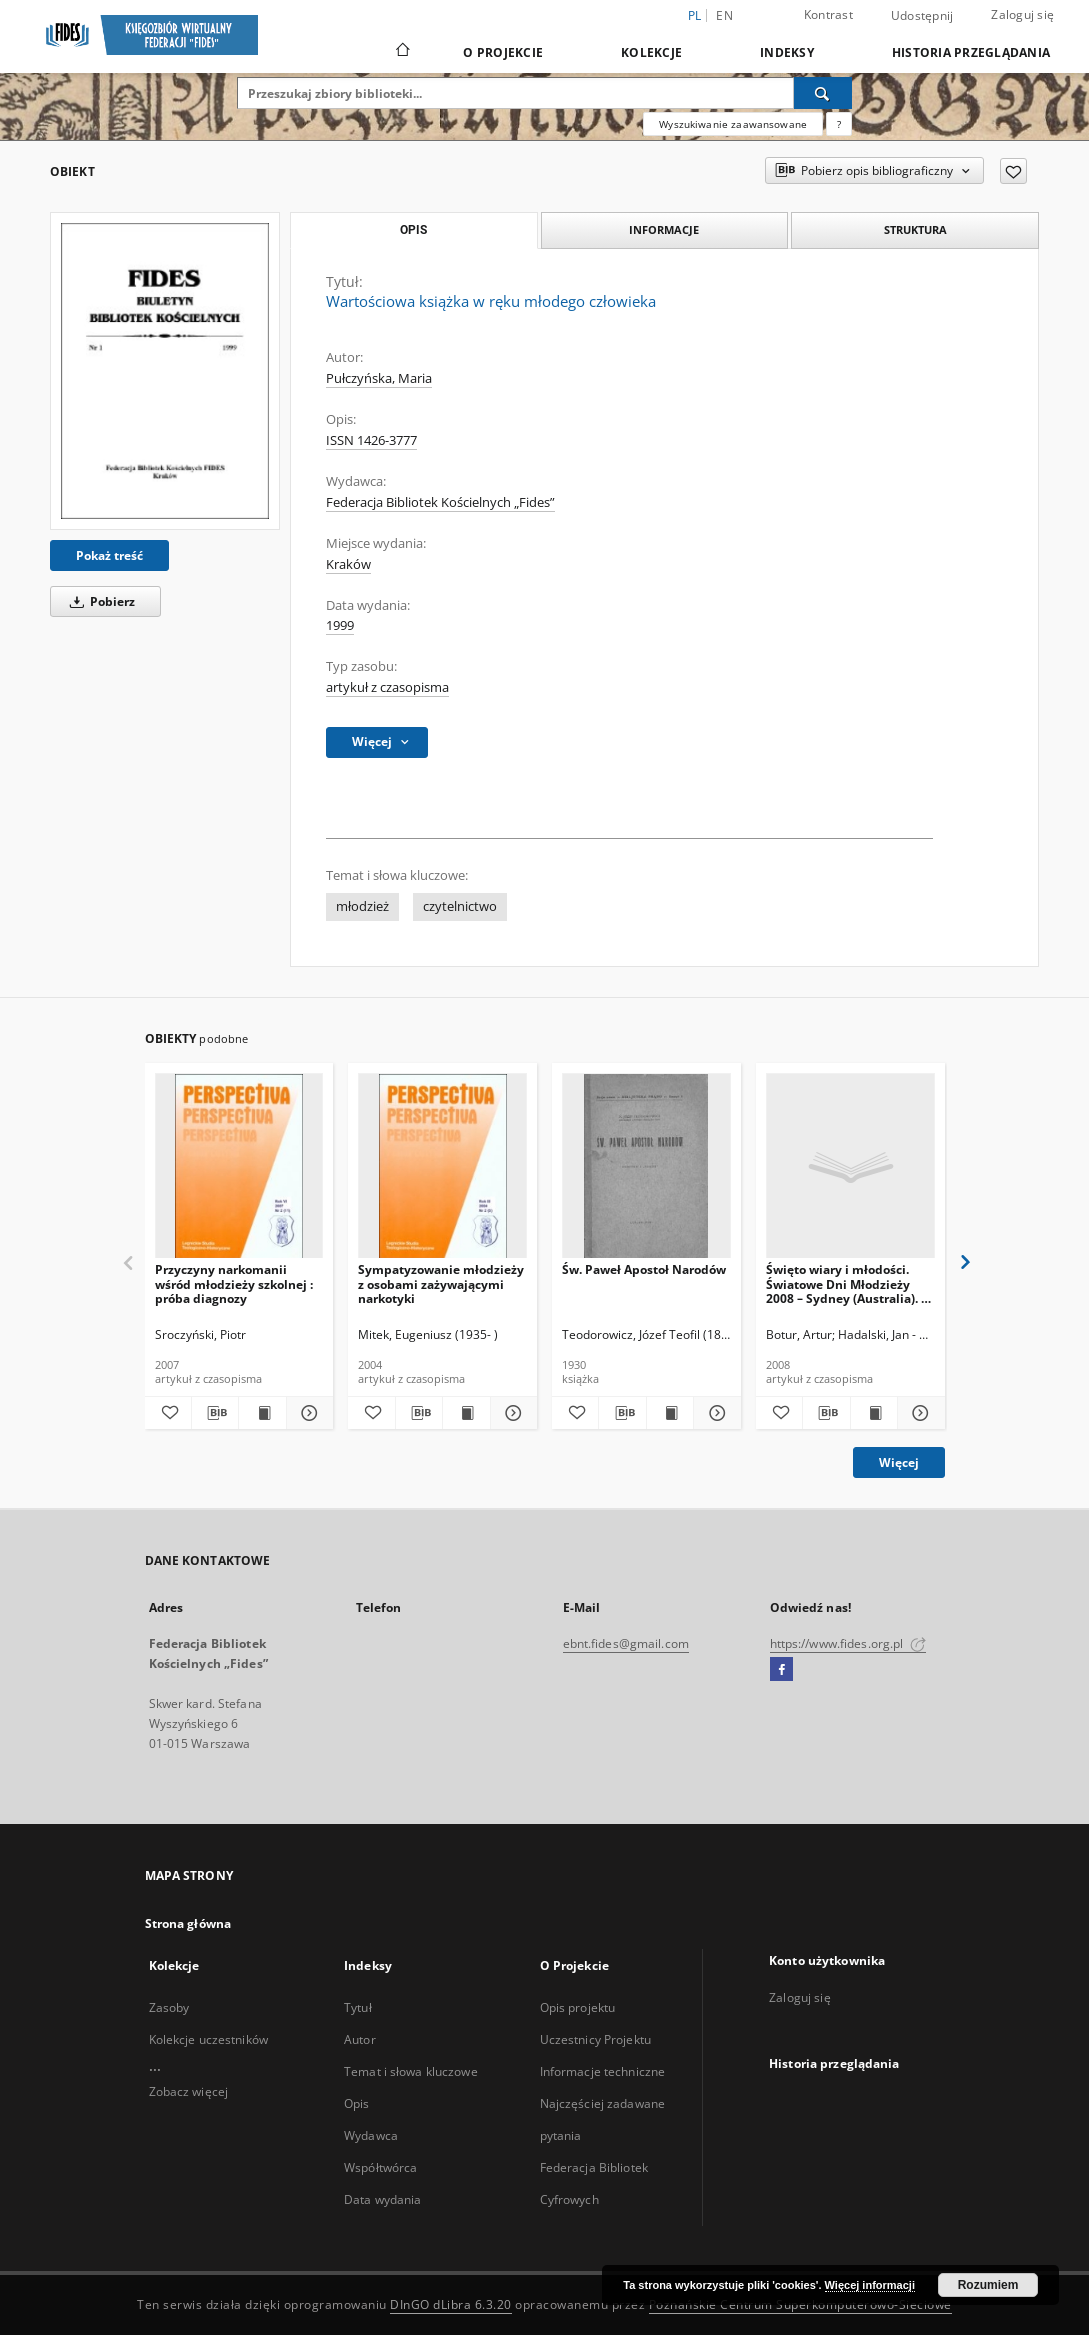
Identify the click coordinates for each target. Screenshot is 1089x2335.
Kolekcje (651, 52)
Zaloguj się (1022, 14)
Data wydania (382, 2199)
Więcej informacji (870, 2285)
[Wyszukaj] (823, 93)
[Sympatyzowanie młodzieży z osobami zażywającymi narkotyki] (442, 1166)
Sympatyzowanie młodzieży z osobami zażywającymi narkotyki (441, 1283)
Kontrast (828, 14)
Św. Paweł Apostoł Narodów (644, 1269)
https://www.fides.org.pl (848, 1643)
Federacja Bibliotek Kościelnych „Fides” (440, 502)
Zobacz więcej (189, 2091)
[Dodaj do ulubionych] (1013, 171)
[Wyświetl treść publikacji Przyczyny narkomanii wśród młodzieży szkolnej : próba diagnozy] (262, 1413)
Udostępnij (922, 16)
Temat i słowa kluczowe (411, 2071)
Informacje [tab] (664, 229)
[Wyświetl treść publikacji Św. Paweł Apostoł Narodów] (670, 1413)
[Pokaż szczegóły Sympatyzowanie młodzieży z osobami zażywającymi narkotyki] (511, 1413)
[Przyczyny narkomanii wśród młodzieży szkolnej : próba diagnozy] (239, 1166)
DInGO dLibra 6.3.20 (451, 2304)
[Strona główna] (401, 52)
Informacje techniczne (603, 2071)
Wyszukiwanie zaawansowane (733, 124)
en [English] (724, 15)
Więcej (899, 1462)
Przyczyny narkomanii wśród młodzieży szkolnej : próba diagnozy (234, 1283)
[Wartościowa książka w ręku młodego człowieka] (165, 371)
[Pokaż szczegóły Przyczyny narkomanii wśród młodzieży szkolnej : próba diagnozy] (307, 1413)
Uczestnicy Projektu (595, 2039)
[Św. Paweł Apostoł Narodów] (646, 1166)
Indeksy (787, 52)
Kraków (348, 564)
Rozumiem (988, 2285)
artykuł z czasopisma (387, 687)
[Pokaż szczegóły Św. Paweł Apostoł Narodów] (714, 1413)
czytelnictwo (460, 906)
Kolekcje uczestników (208, 2039)
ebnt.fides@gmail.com (626, 1643)
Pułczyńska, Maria (379, 378)
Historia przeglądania (971, 52)
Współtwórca (380, 2167)
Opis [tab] (413, 230)
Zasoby (169, 2007)
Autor (360, 2039)
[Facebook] (781, 1670)
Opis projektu (578, 2007)
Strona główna (188, 1923)
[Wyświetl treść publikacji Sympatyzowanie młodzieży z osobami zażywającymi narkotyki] (466, 1413)
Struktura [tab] (915, 229)
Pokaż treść (109, 555)
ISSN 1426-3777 (371, 440)
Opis (356, 2103)
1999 (340, 625)
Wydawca (371, 2135)
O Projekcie (503, 52)
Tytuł (358, 2007)
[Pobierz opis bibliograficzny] (215, 1413)
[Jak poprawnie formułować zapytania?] (839, 124)
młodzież (362, 906)
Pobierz (99, 601)
